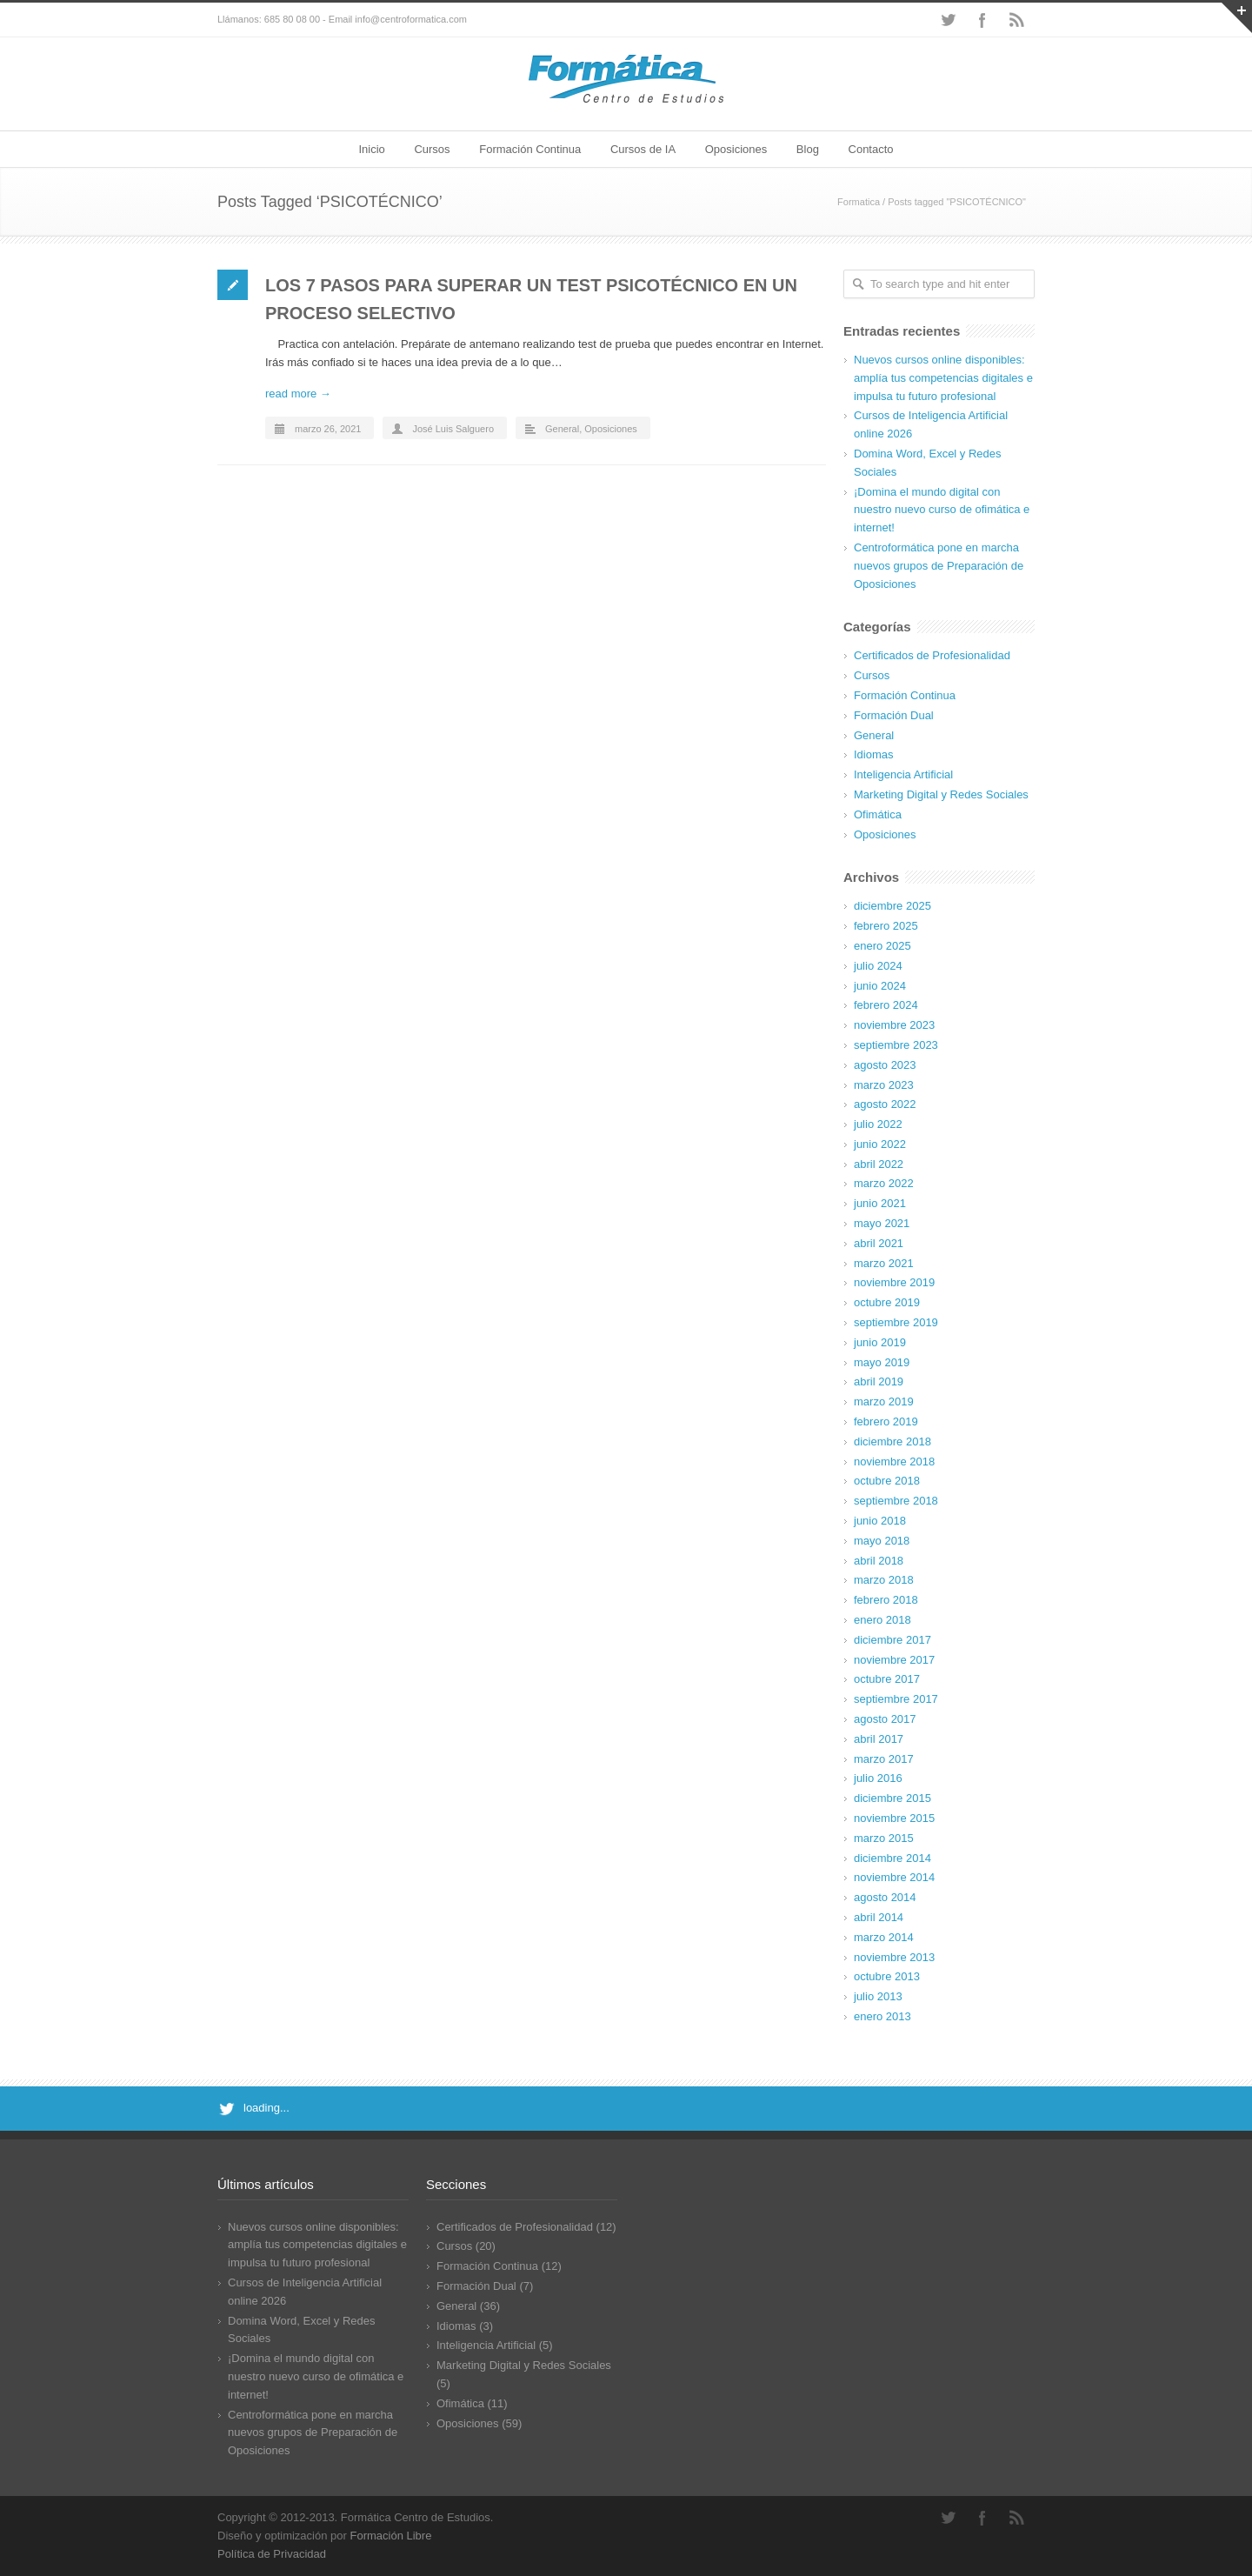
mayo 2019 (881, 1362)
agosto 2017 (885, 1718)
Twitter (947, 20)
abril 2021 (878, 1243)
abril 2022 (878, 1164)
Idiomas (874, 754)
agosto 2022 (885, 1104)
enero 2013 (882, 2016)
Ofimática (878, 814)
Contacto (871, 149)
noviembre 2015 (894, 1818)
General (562, 429)
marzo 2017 (884, 1758)
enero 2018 (882, 1619)
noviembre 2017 (894, 1659)
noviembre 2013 (894, 1957)
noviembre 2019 (894, 1282)
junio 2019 (880, 1342)
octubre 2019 (887, 1302)
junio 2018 (880, 1520)
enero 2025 (882, 945)
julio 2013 (878, 1996)
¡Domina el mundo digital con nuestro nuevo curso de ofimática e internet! (941, 510)
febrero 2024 (886, 1004)
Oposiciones (736, 149)
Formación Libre (390, 2535)
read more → (298, 393)
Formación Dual (894, 715)
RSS (1017, 20)
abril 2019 (878, 1381)
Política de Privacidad (271, 2553)
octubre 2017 (887, 1678)
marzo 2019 (884, 1401)
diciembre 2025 (892, 905)
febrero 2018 (886, 1599)
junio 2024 (880, 985)
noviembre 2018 (894, 1461)
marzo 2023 (884, 1084)
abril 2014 (878, 1917)
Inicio (371, 149)
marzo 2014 (884, 1937)
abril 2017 (878, 1738)
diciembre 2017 (892, 1639)
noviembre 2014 (894, 1877)
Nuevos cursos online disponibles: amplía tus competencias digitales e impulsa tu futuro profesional (943, 378)
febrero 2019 (886, 1421)
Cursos (432, 149)
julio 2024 (878, 965)
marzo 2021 (884, 1263)
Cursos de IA (643, 149)
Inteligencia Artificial (903, 774)
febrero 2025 (886, 925)
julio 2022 (878, 1124)
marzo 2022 (884, 1183)
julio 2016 (878, 1778)
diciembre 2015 (892, 1798)
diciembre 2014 (892, 1858)
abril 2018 (878, 1560)
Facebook (982, 20)
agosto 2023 (885, 1064)
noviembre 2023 (894, 1024)
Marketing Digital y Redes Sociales (941, 794)
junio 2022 (880, 1144)
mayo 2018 (881, 1540)
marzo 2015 (884, 1838)
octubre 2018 (887, 1480)
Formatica (858, 202)
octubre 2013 (887, 1976)
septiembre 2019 (896, 1322)
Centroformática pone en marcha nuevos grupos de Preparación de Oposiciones (938, 566)
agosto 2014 (885, 1897)
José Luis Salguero (453, 429)
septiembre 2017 (896, 1698)
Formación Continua (530, 149)
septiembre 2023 (896, 1044)
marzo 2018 (884, 1579)
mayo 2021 (881, 1223)
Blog (807, 149)
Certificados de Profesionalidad (932, 655)
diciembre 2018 (892, 1441)
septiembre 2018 (896, 1500)
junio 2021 (880, 1203)
